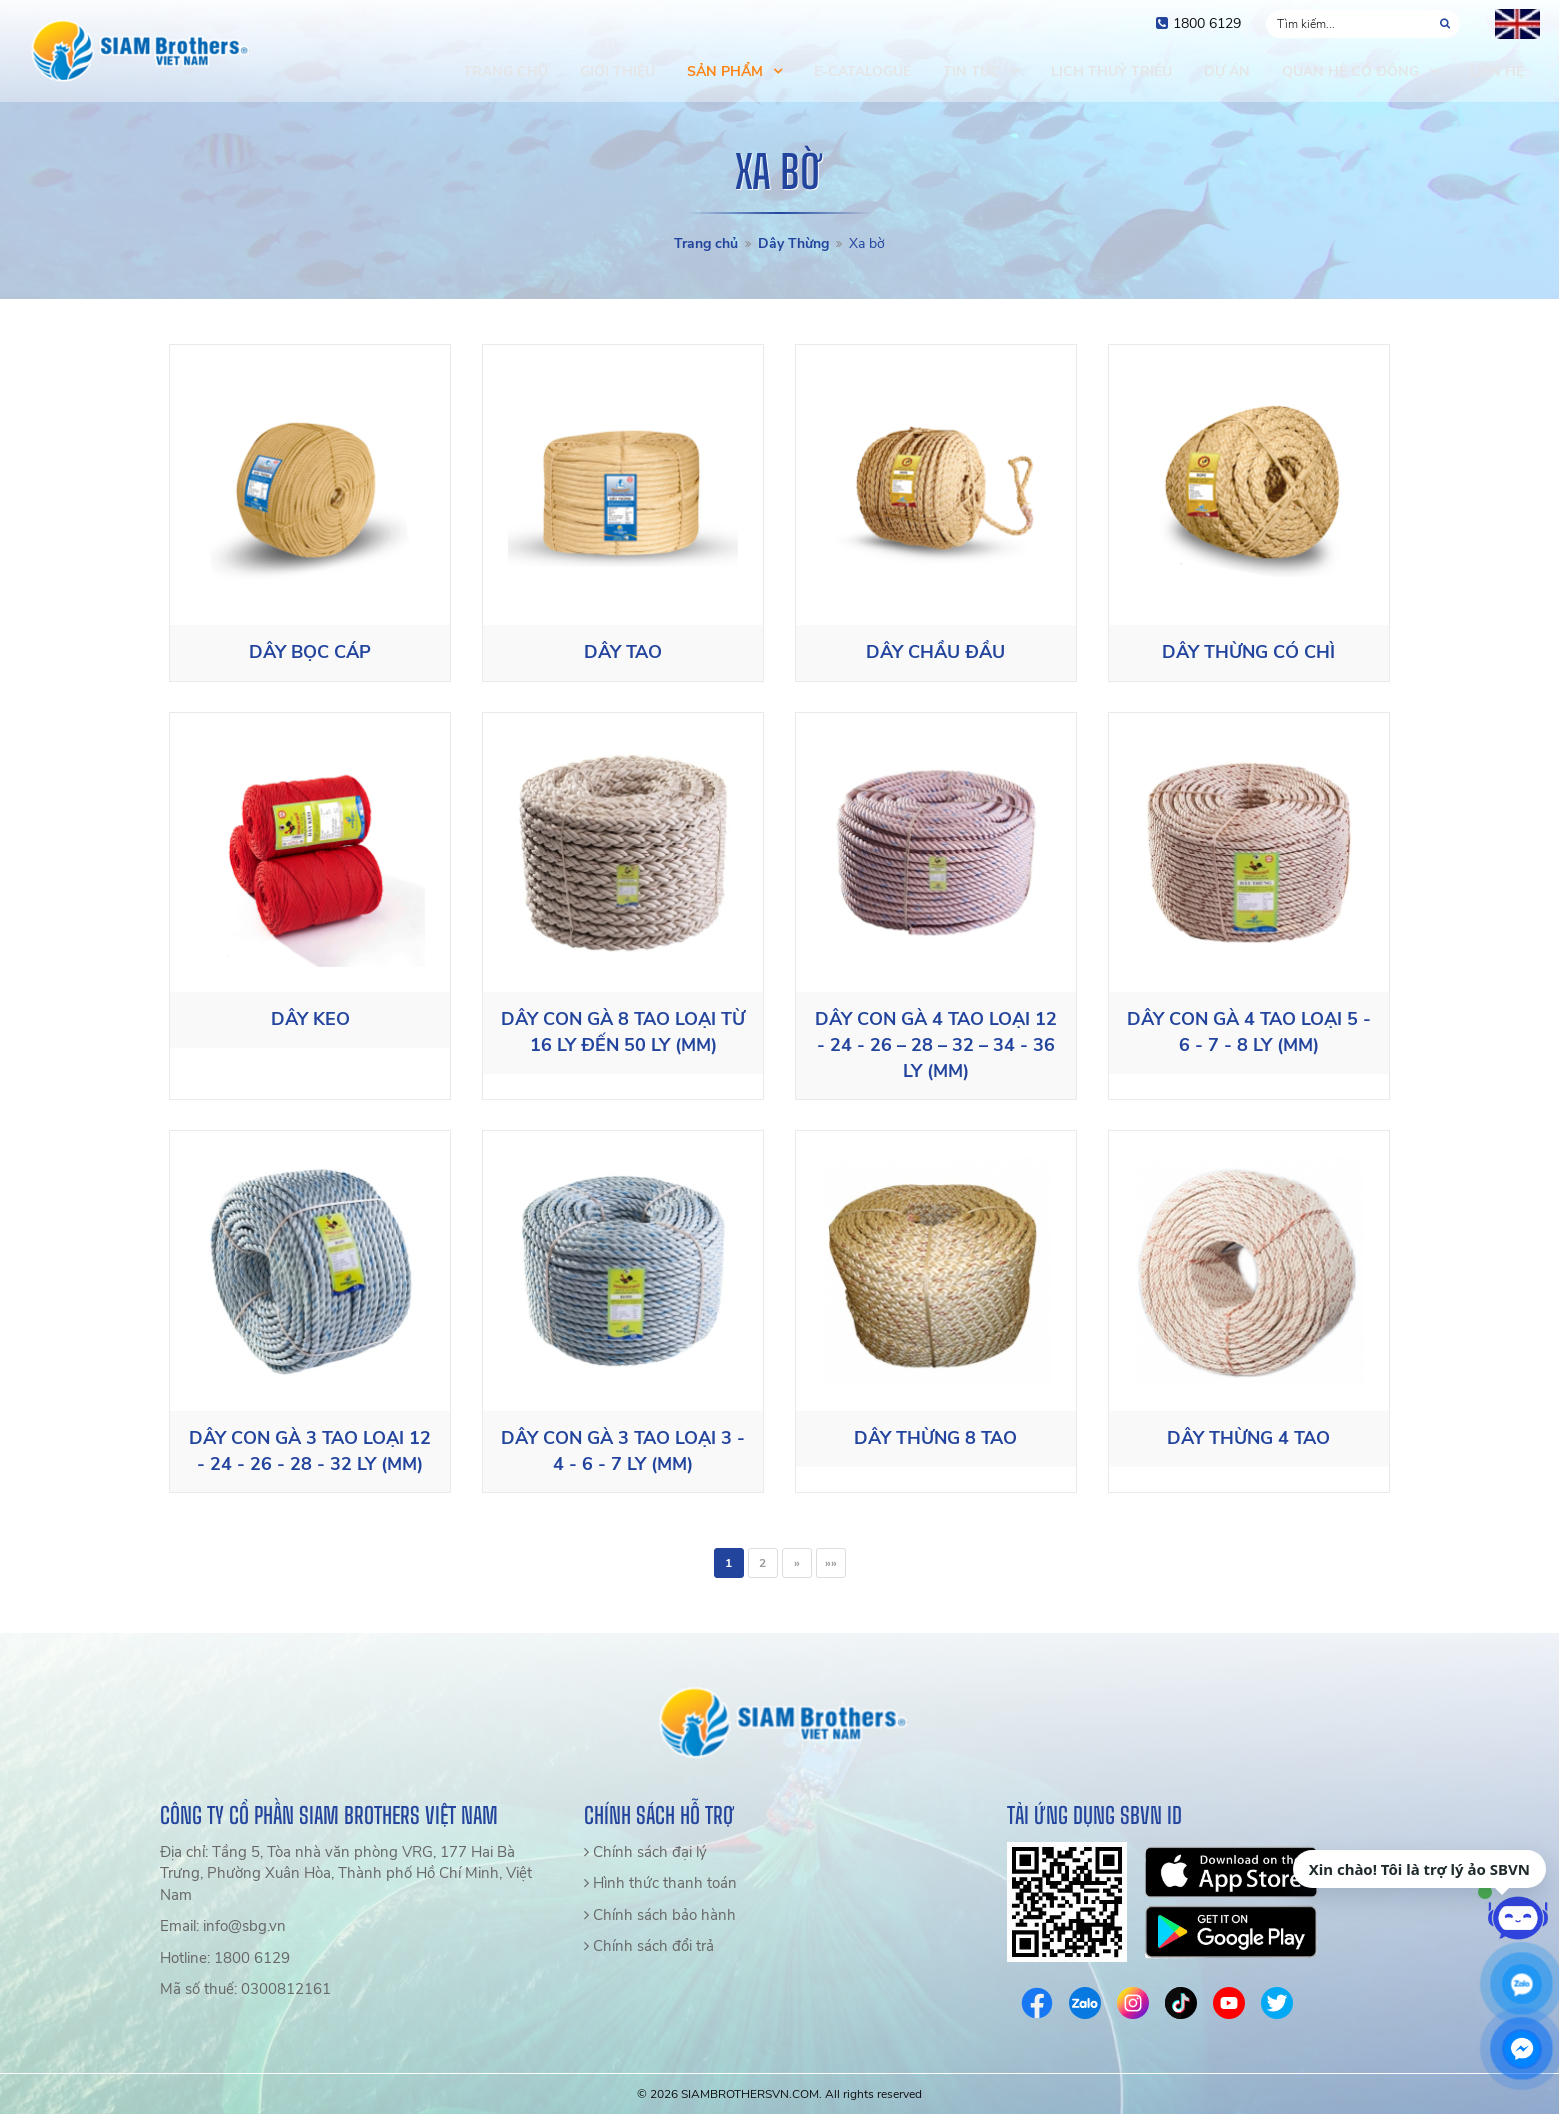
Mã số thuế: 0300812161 (245, 1989)
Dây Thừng (793, 243)
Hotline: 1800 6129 (225, 1958)
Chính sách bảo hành (660, 1915)
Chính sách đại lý (645, 1852)
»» (831, 1563)
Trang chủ (706, 243)
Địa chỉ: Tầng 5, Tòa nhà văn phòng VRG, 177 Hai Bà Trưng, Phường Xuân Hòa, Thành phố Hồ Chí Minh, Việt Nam (346, 1873)
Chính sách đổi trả (649, 1946)
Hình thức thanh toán (660, 1883)
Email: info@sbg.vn (223, 1926)
